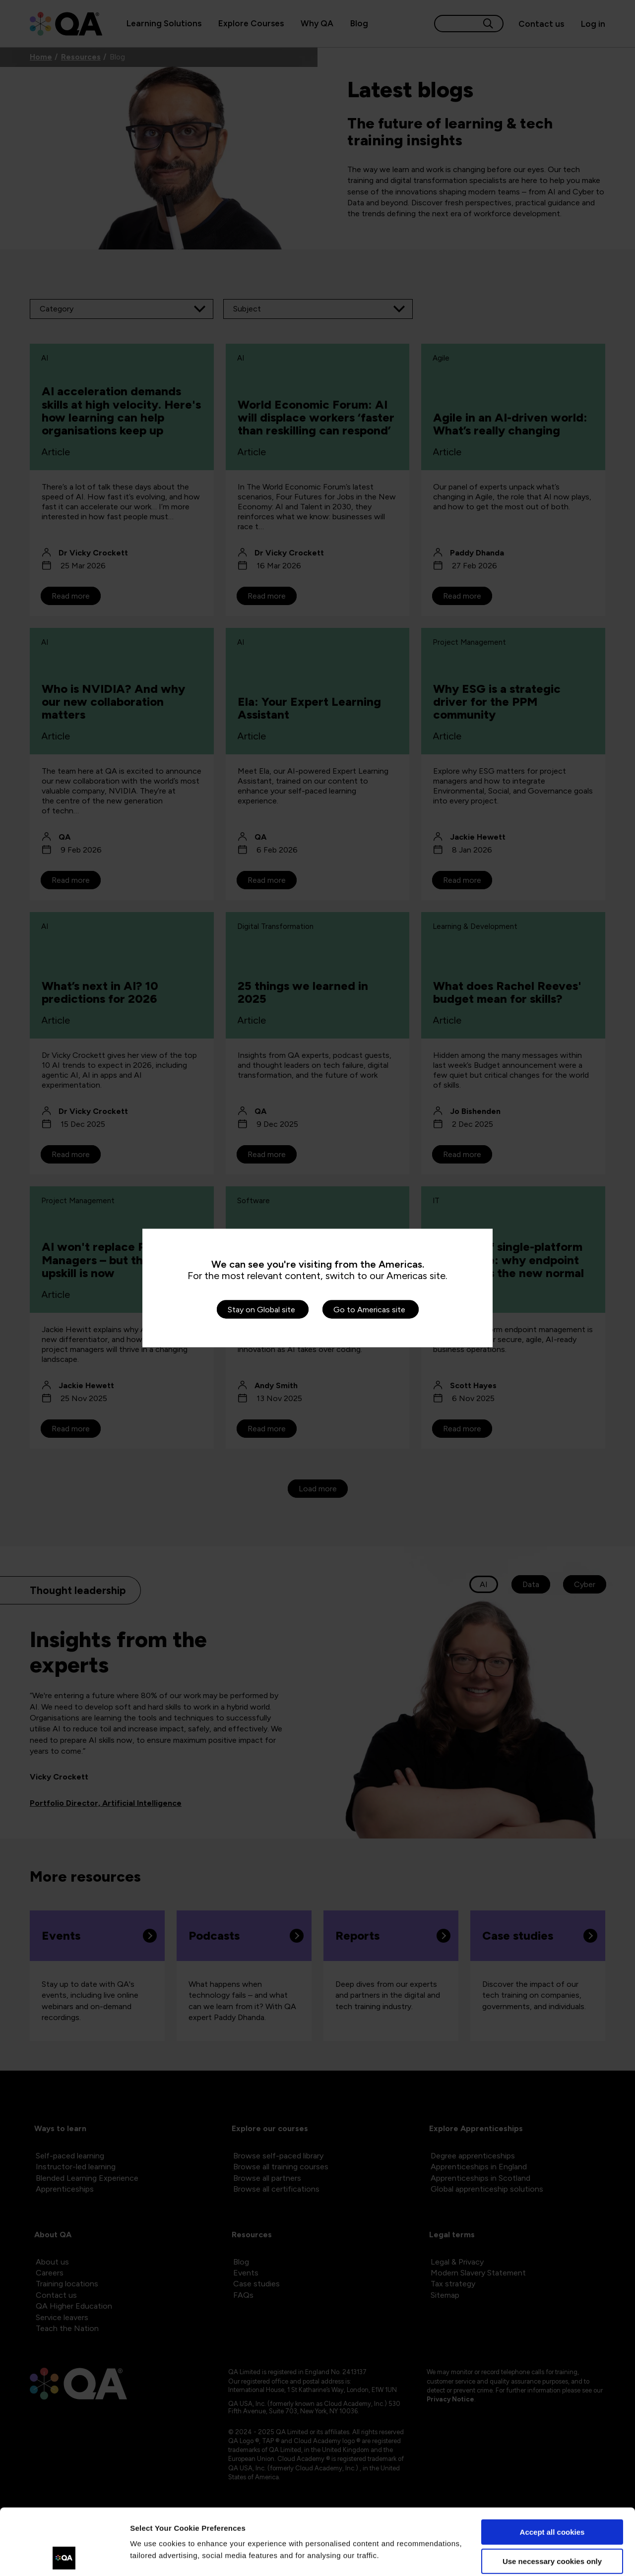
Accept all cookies (552, 2470)
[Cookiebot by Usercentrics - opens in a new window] (64, 2556)
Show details (153, 2556)
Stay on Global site (261, 1309)
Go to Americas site (369, 1309)
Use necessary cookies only (552, 2499)
